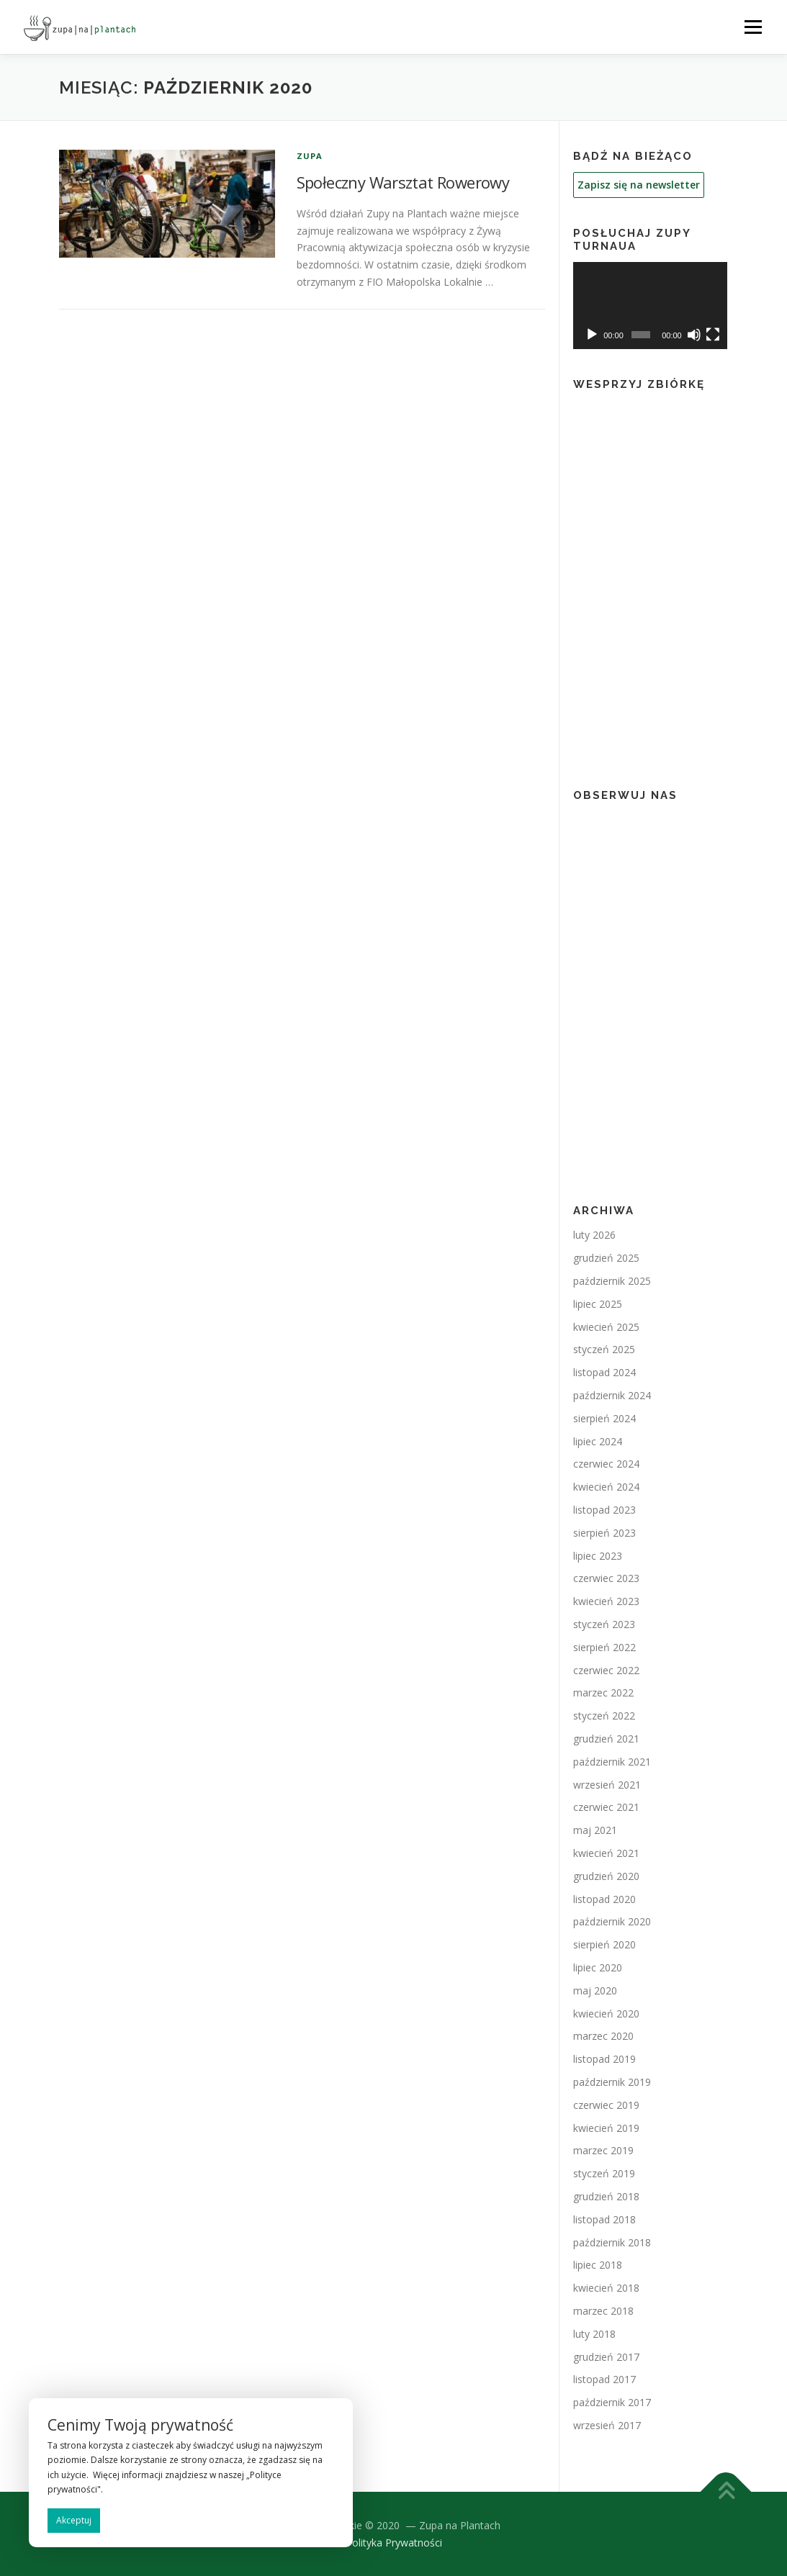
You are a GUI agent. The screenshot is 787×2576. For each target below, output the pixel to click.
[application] (650, 305)
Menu (752, 27)
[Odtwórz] (592, 334)
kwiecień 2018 (606, 2288)
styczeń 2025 (604, 1349)
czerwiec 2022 (606, 1670)
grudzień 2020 (606, 1876)
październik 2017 (612, 2402)
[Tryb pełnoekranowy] (713, 334)
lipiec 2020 (597, 1967)
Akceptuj (73, 2520)
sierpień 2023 (604, 1533)
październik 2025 (612, 1281)
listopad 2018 (604, 2219)
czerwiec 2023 (606, 1578)
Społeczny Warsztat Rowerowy (403, 182)
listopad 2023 (604, 1510)
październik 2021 (612, 1761)
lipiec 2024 (597, 1441)
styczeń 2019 (604, 2173)
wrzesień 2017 (607, 2425)
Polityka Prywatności (394, 2542)
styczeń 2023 (604, 1624)
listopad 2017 (604, 2379)
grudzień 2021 (606, 1738)
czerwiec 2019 (606, 2105)
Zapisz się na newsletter (638, 184)
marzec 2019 (603, 2150)
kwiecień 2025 (606, 1327)
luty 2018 (594, 2334)
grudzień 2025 (606, 1258)
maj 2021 (595, 1830)
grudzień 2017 (606, 2357)
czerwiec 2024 (606, 1463)
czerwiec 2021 (606, 1807)
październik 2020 (612, 1921)
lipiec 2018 (597, 2265)
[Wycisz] (694, 334)
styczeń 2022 (604, 1715)
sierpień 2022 (604, 1647)
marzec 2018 (603, 2311)
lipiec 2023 (597, 1556)
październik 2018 (612, 2242)
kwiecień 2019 (606, 2128)
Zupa (310, 155)
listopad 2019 (604, 2059)
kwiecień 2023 (606, 1601)
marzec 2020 (603, 2036)
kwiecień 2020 (606, 2013)
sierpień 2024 (604, 1418)
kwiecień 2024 (606, 1486)
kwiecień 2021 (606, 1853)
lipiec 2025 (597, 1304)
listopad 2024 (604, 1372)
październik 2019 (612, 2082)
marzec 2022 (603, 1692)
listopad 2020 (604, 1899)
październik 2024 (612, 1395)
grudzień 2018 (606, 2196)
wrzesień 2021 (607, 1784)
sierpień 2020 (604, 1944)
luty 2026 (594, 1235)
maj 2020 (595, 1990)
